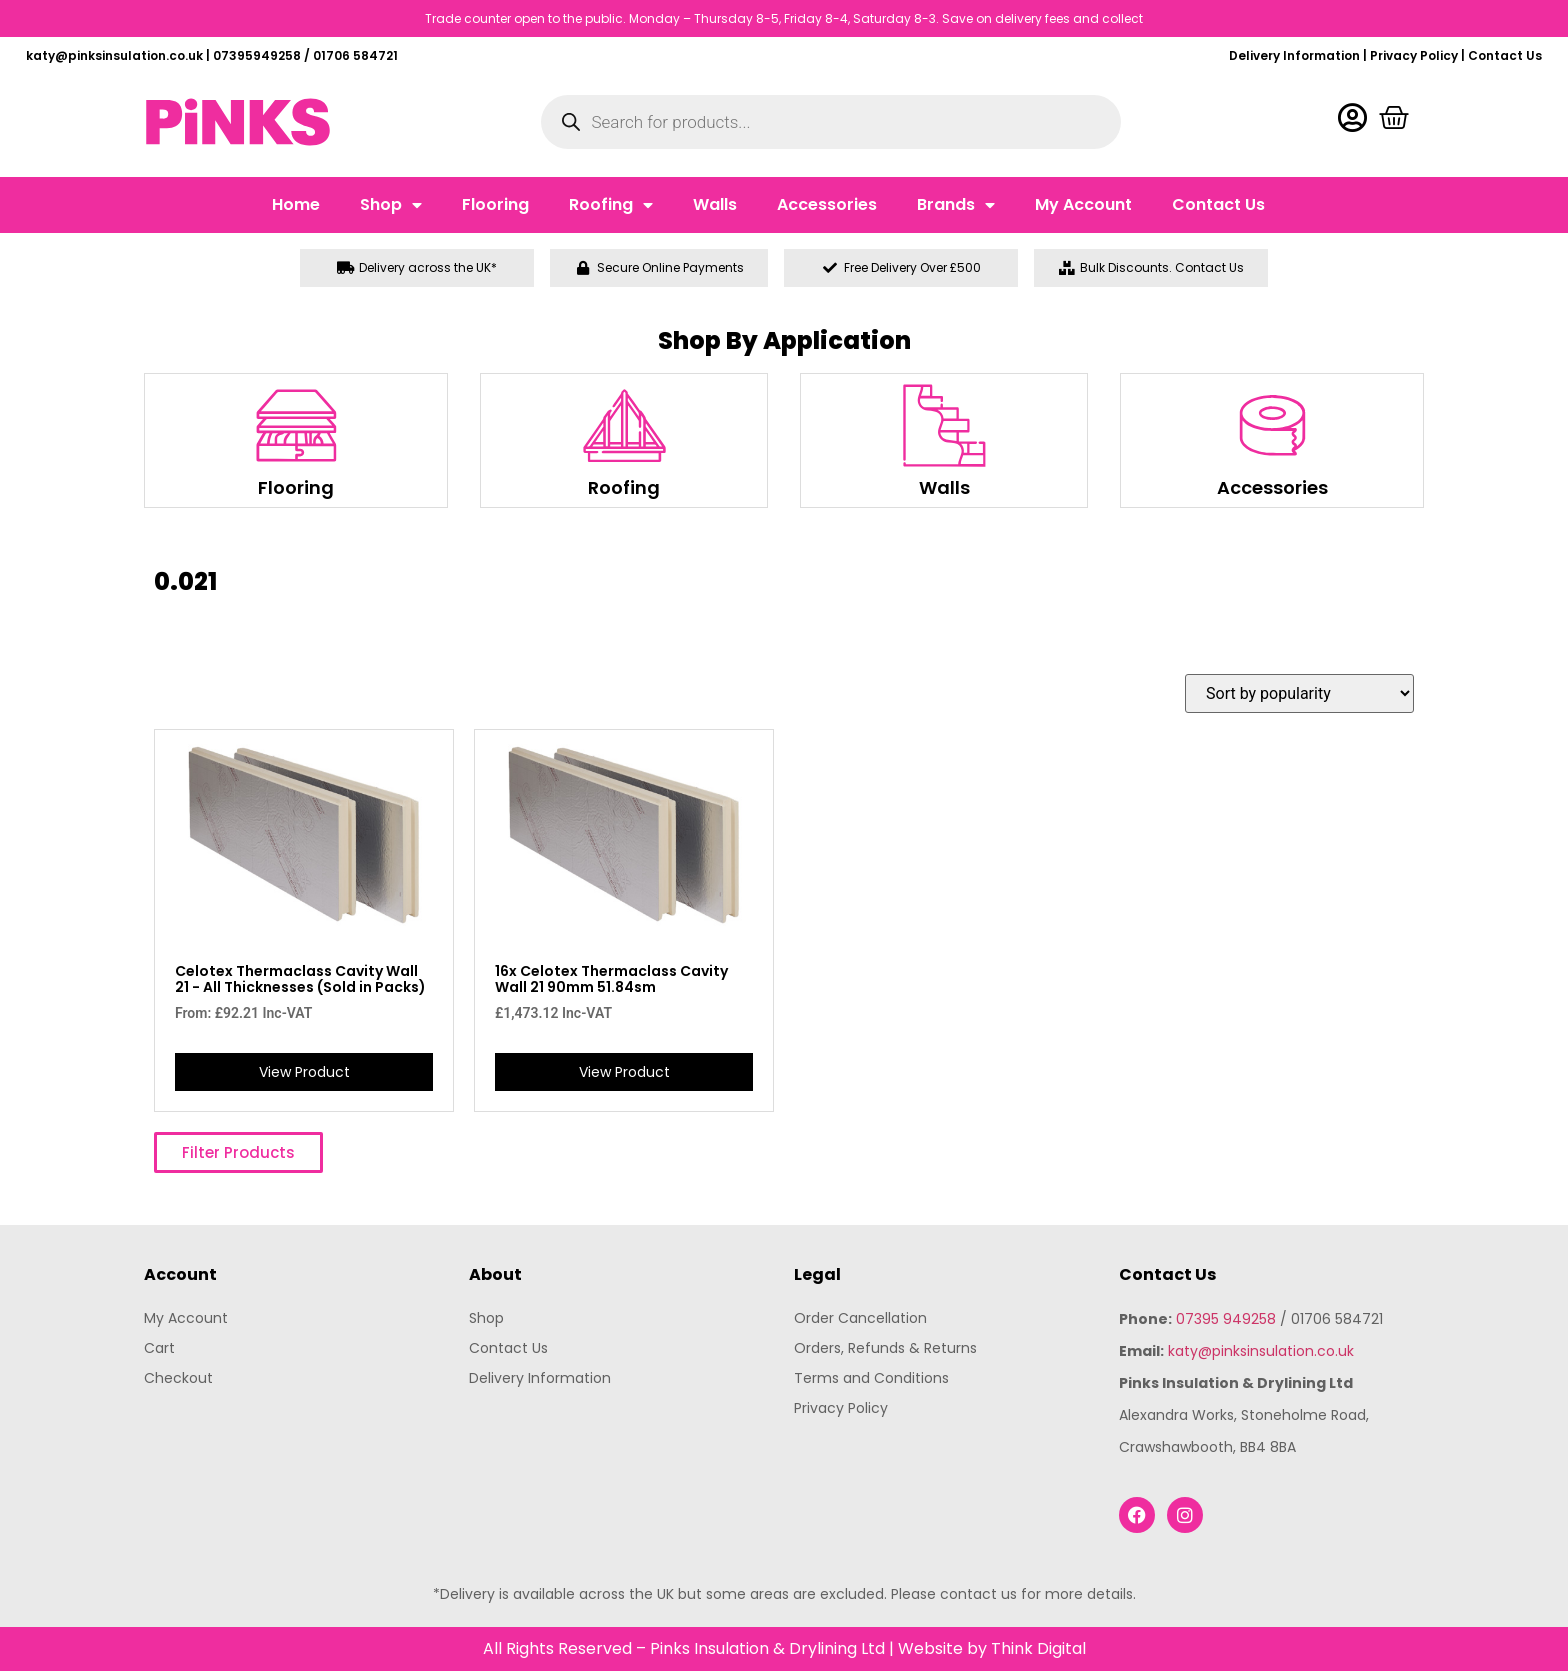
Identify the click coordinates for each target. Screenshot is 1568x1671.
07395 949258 (1226, 1319)
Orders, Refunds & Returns (885, 1348)
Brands (956, 205)
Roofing (611, 205)
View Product (304, 1072)
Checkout (178, 1378)
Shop (391, 205)
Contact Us (1505, 55)
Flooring (495, 204)
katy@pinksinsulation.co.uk (1261, 1351)
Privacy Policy (1414, 55)
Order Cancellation (860, 1318)
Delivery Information (1294, 55)
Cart (159, 1348)
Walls (715, 204)
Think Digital (1038, 1648)
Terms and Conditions (871, 1378)
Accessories (827, 204)
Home (296, 204)
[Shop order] (1299, 693)
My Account (1083, 204)
